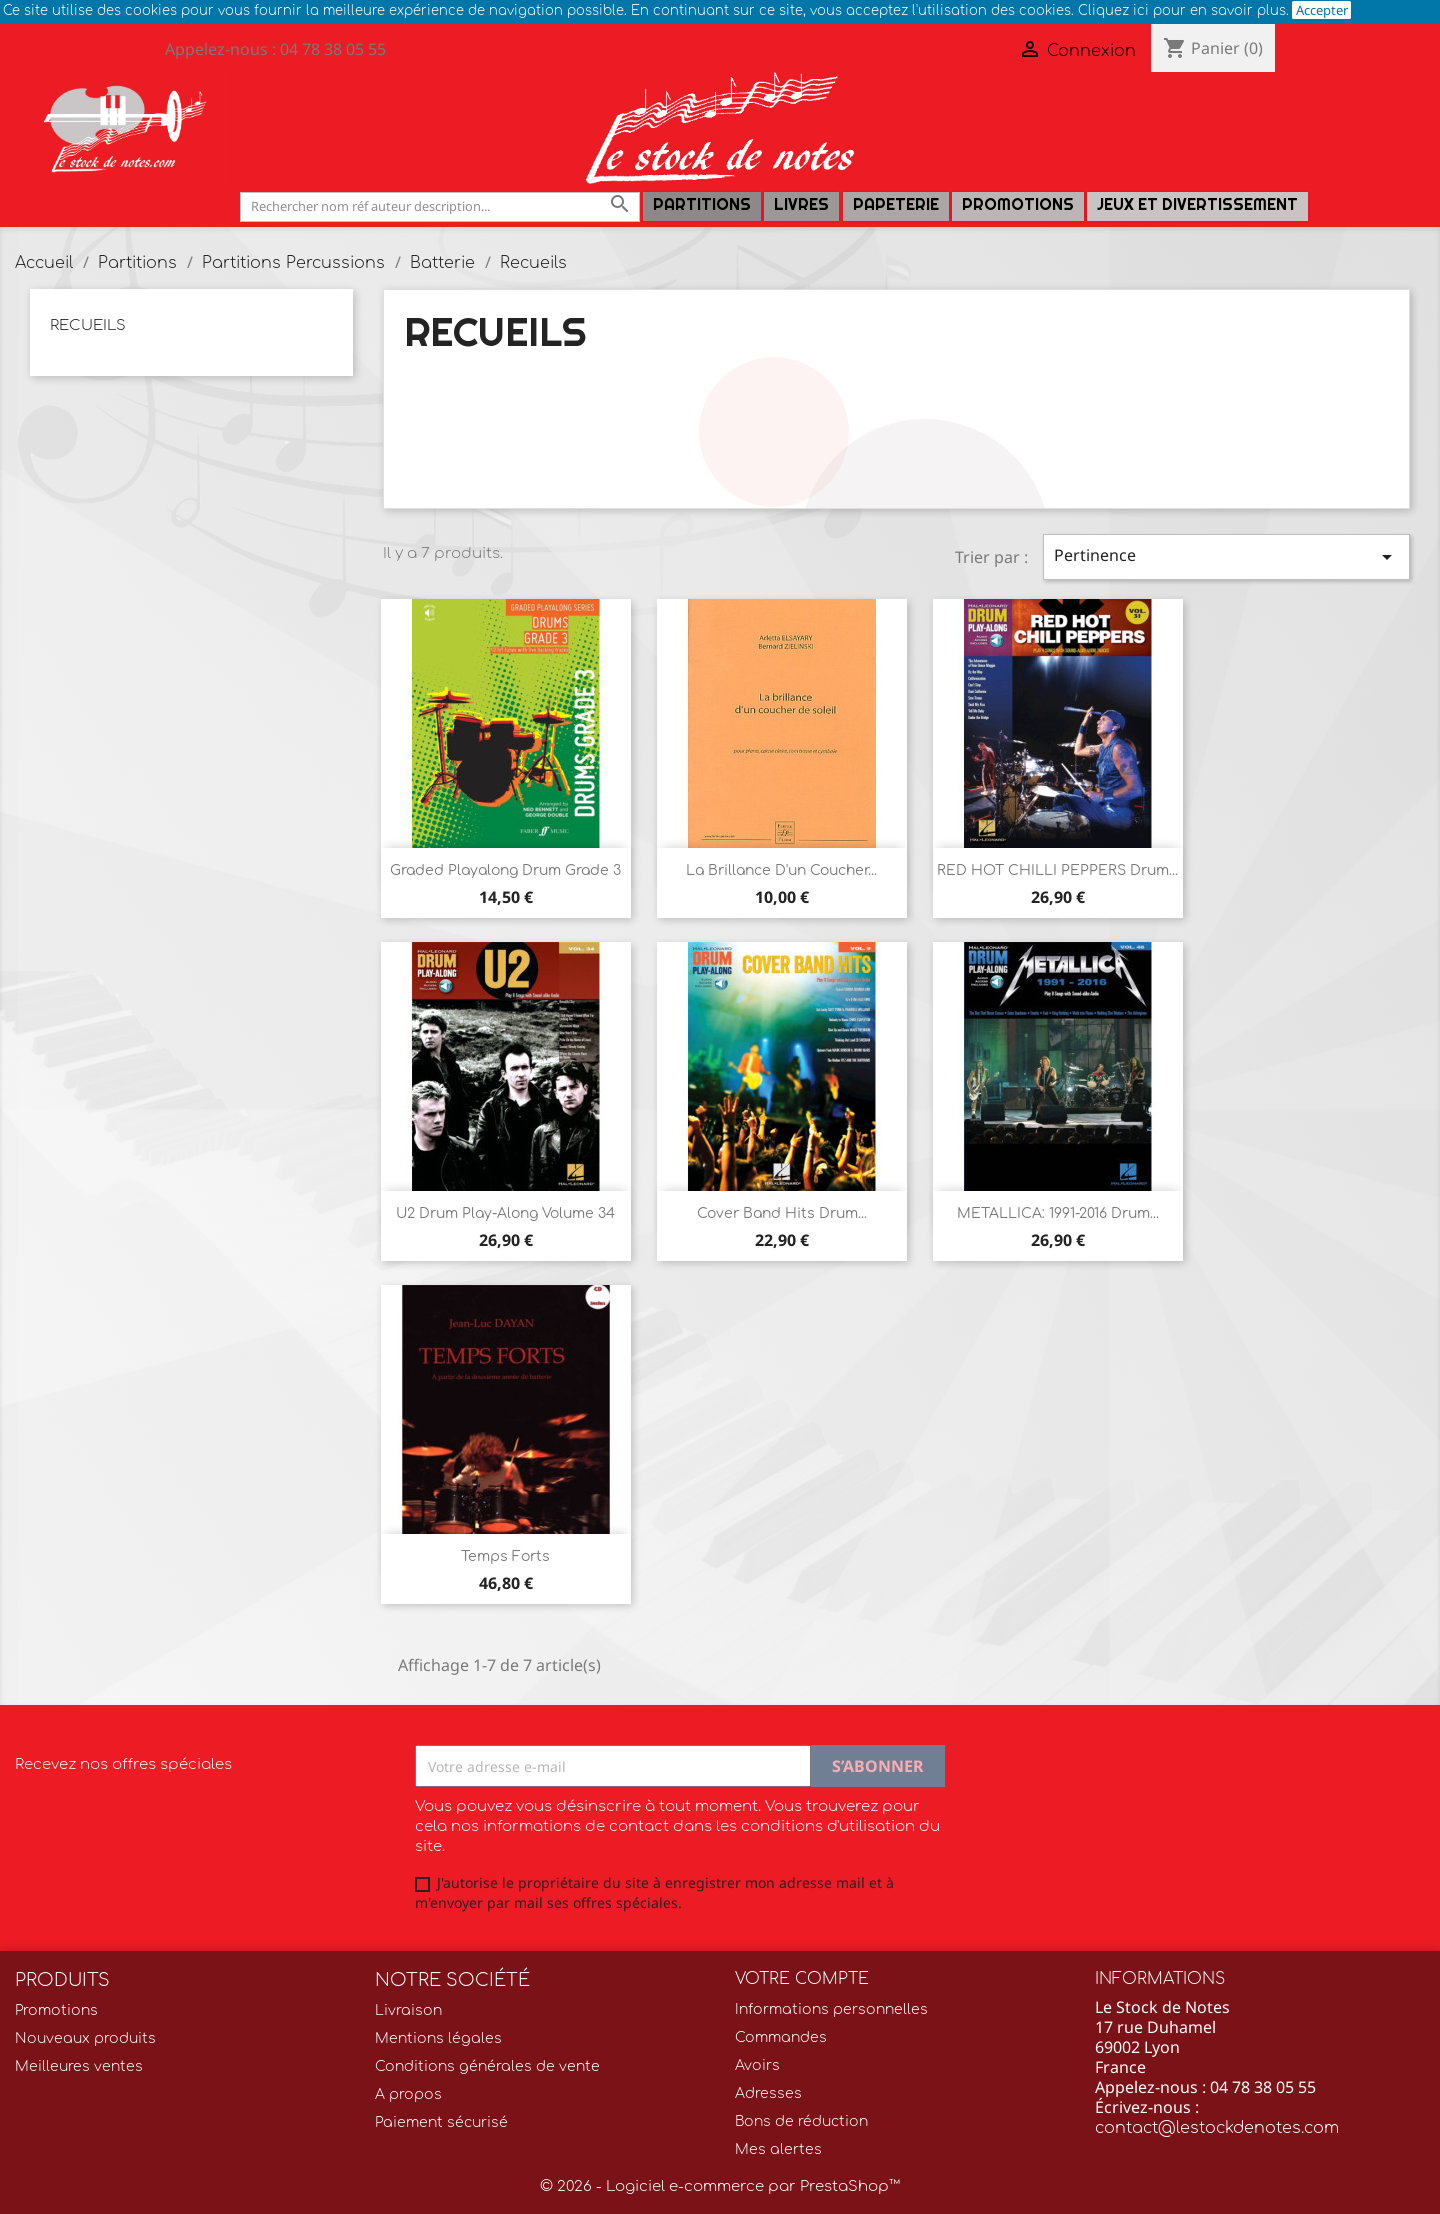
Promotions (1018, 204)
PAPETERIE (896, 204)
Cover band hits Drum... (782, 1213)
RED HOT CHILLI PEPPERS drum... (1057, 870)
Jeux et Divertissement (1197, 204)
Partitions (702, 204)
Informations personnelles (831, 2009)
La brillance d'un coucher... (781, 870)
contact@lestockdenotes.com (1217, 2128)
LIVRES (801, 204)
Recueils (88, 325)
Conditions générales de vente (487, 2066)
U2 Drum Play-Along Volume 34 (505, 1213)
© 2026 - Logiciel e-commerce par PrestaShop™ (720, 2186)
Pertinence (1226, 556)
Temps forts (505, 1556)
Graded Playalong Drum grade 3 (505, 870)
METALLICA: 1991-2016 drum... (1058, 1213)
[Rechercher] (440, 206)
